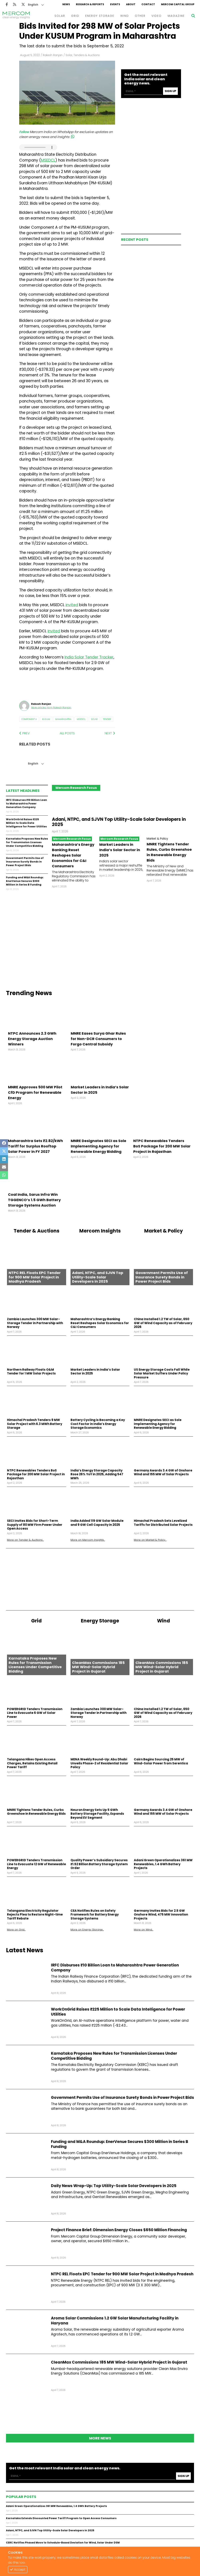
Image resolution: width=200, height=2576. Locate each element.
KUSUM (46, 719)
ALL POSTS (67, 733)
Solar (94, 719)
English (33, 5)
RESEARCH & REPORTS (90, 4)
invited (72, 605)
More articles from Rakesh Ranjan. (51, 707)
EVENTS (115, 4)
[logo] (16, 16)
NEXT (110, 733)
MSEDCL (48, 160)
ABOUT (130, 4)
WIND (124, 16)
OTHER (140, 16)
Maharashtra (63, 719)
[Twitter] (23, 4)
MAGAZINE (176, 16)
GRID (75, 16)
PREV (24, 733)
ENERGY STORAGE (99, 16)
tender (107, 719)
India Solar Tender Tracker (89, 657)
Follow (24, 132)
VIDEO (156, 16)
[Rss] (14, 4)
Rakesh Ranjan (53, 55)
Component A (29, 719)
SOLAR (60, 16)
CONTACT (148, 4)
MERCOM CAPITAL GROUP (177, 4)
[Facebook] (6, 4)
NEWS (66, 4)
